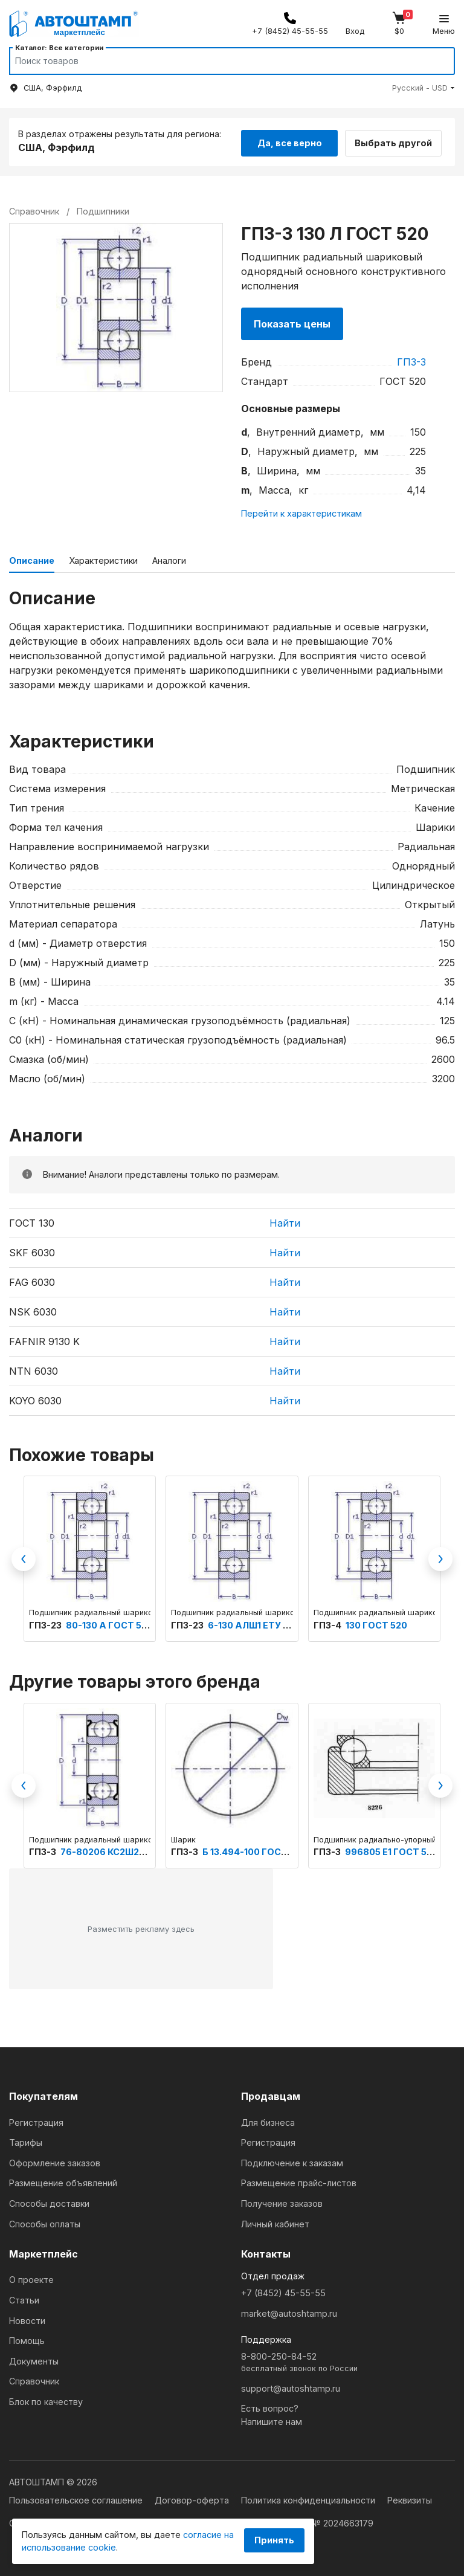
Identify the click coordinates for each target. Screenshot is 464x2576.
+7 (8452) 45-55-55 (283, 2291)
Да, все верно (289, 140)
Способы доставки (49, 2202)
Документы (34, 2359)
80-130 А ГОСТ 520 (109, 1623)
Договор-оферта (193, 2498)
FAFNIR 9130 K (44, 1340)
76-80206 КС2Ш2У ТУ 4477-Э (127, 1850)
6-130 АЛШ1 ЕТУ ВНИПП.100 (270, 1623)
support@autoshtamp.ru (290, 2386)
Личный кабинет (275, 2222)
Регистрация (36, 2121)
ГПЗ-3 (411, 360)
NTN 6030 (33, 1369)
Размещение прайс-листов (298, 2181)
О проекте (31, 2278)
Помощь (27, 2339)
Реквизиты (409, 2498)
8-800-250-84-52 (348, 2361)
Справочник (34, 2379)
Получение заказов (282, 2202)
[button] (423, 88)
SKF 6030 (32, 1251)
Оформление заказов (54, 2161)
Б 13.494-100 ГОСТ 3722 (256, 1850)
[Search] (220, 61)
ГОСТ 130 (31, 1221)
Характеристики (103, 559)
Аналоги (169, 559)
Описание (31, 559)
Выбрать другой (398, 140)
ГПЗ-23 (46, 1623)
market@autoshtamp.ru (289, 2311)
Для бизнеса (268, 2121)
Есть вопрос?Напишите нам (271, 2413)
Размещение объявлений (63, 2181)
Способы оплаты (44, 2222)
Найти (284, 1221)
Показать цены (292, 322)
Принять (274, 2540)
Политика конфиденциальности (309, 2498)
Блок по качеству (46, 2400)
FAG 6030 (32, 1280)
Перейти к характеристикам (301, 511)
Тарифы (25, 2140)
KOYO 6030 (35, 1399)
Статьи (24, 2298)
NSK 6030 (33, 1310)
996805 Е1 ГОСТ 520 (391, 1850)
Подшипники (103, 209)
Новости (27, 2319)
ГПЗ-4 (328, 1623)
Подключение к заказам (292, 2161)
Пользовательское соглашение (77, 2498)
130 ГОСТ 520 (376, 1623)
